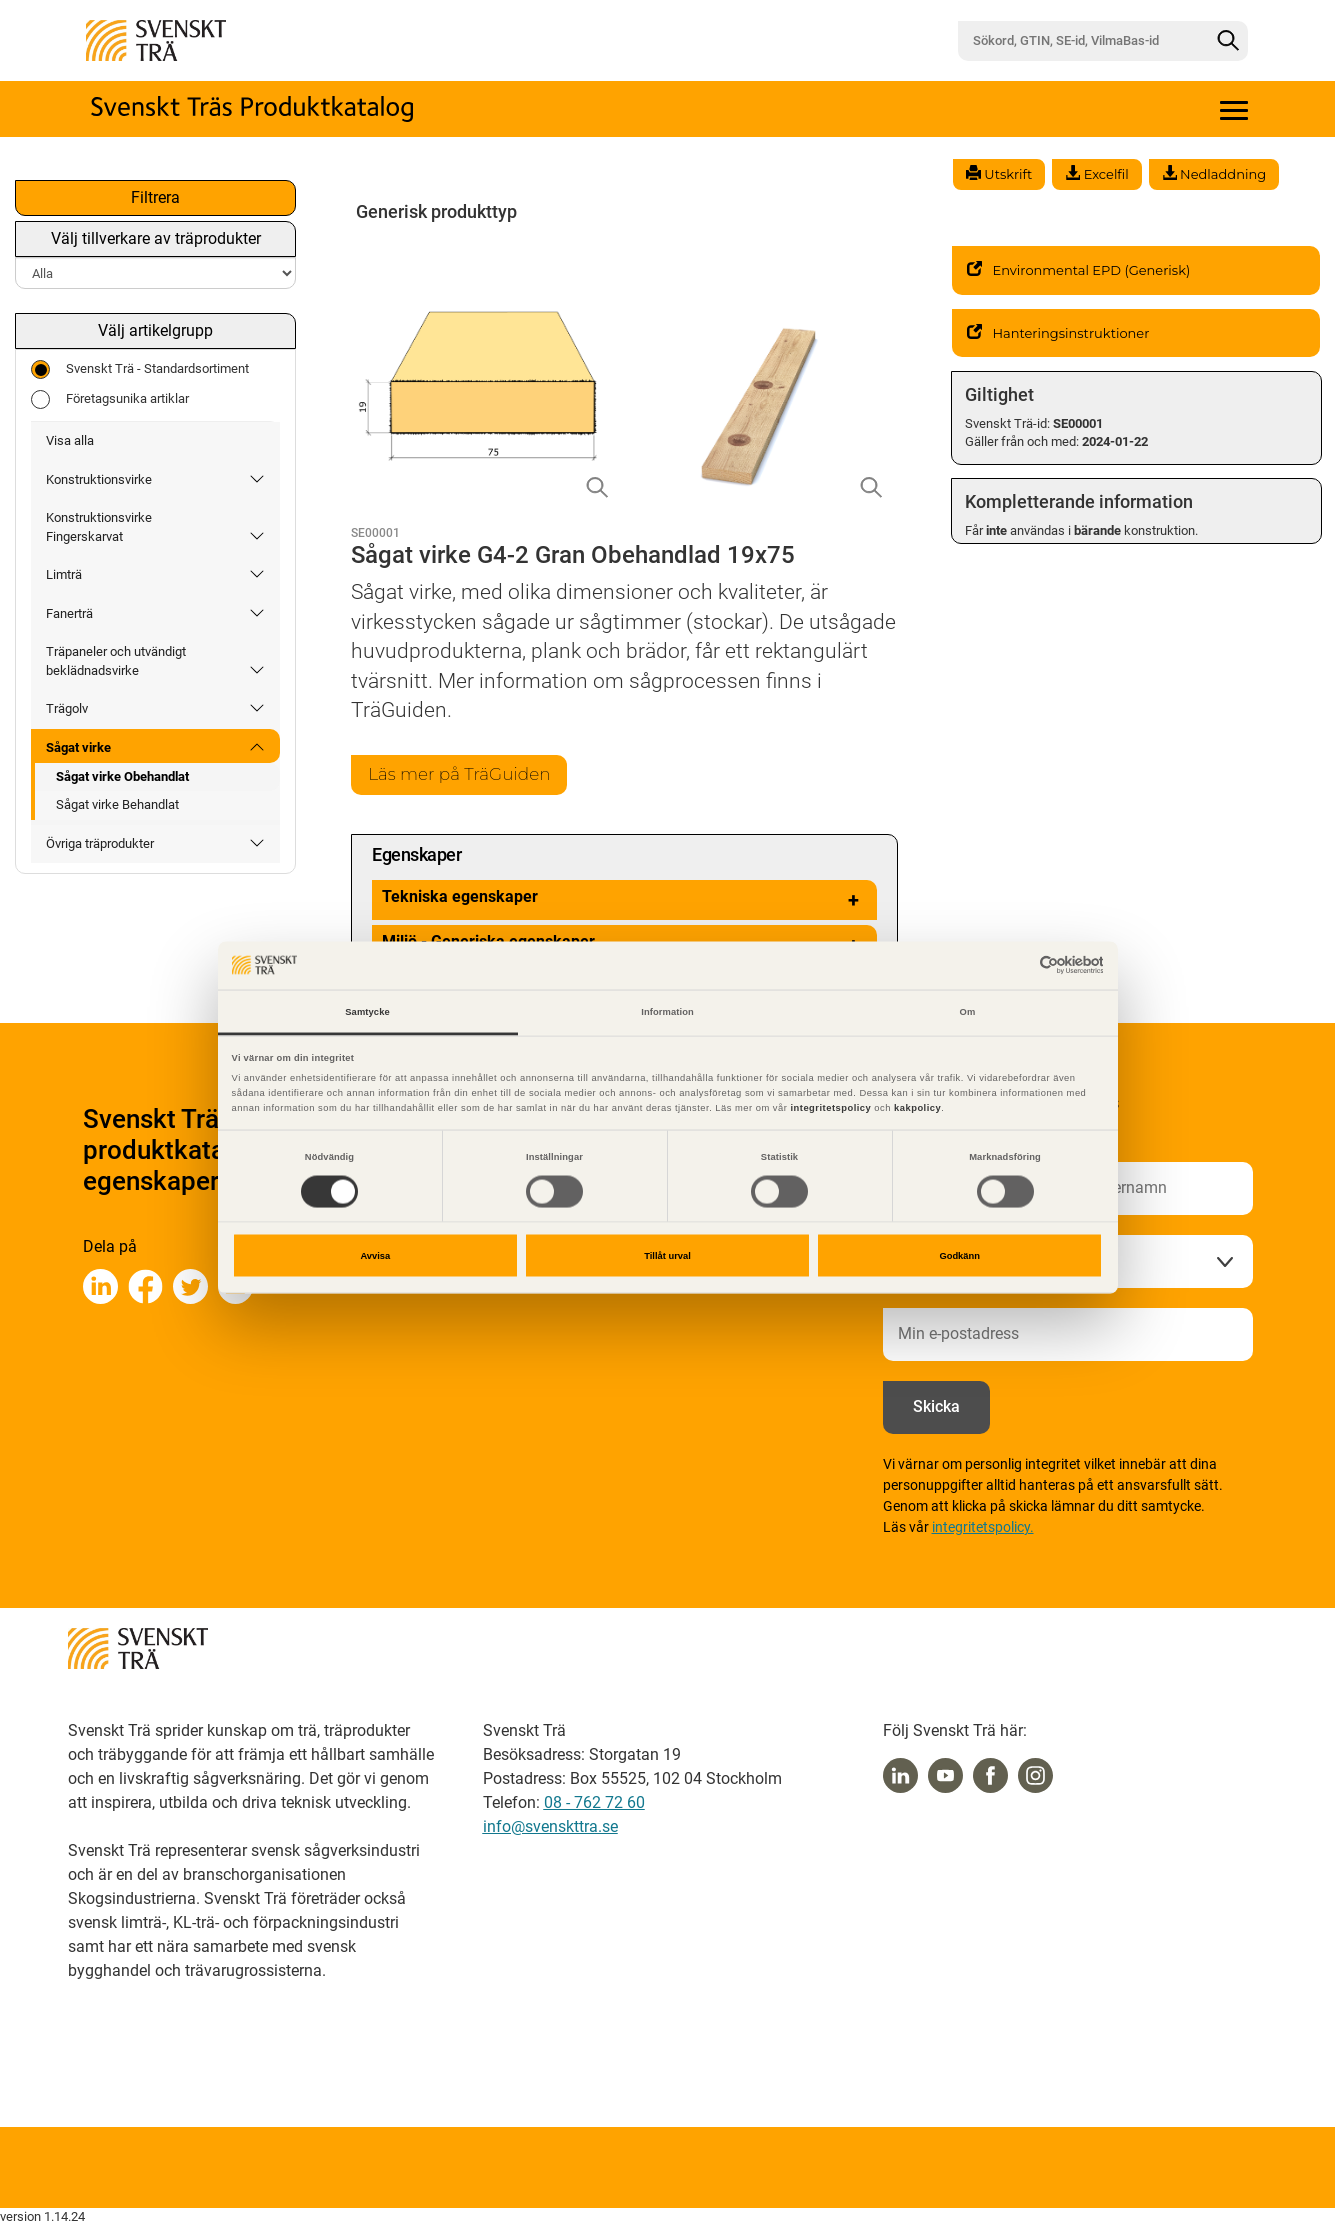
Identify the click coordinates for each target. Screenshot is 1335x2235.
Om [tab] (968, 1011)
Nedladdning (1214, 174)
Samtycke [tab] (367, 1011)
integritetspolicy (829, 1108)
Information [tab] (667, 1011)
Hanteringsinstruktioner (1058, 333)
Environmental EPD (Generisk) (1078, 270)
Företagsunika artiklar (110, 399)
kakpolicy (917, 1108)
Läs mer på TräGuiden (465, 775)
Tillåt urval (667, 1256)
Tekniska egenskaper (624, 902)
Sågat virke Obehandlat (122, 776)
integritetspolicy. (983, 1529)
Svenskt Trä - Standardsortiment (140, 369)
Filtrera (155, 197)
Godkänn (959, 1256)
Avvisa (375, 1256)
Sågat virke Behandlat (117, 804)
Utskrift (999, 174)
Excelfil (1096, 174)
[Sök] (1228, 41)
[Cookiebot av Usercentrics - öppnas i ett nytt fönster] (1015, 965)
